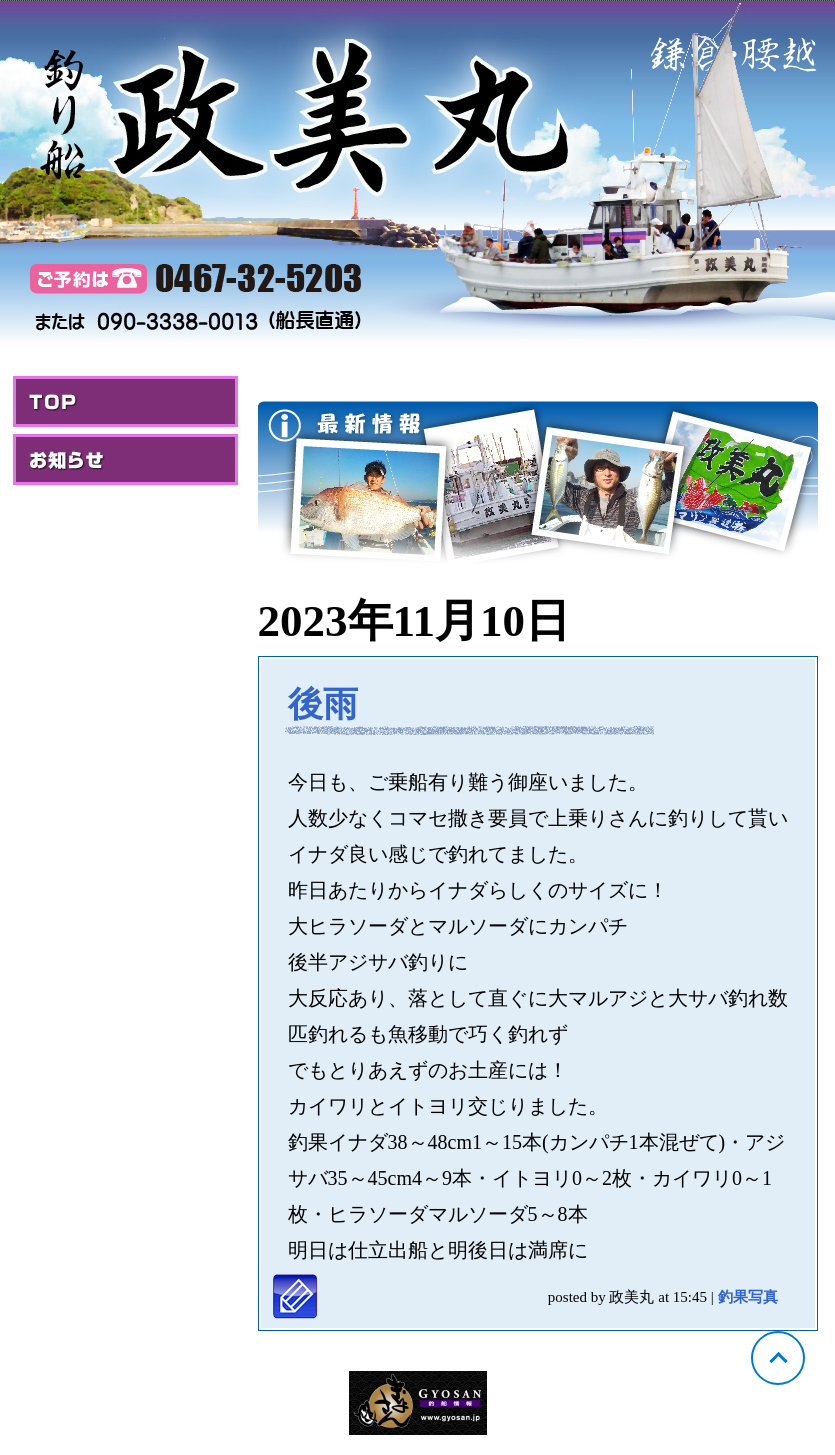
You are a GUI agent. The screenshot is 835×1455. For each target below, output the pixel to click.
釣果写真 (748, 1297)
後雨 (323, 704)
